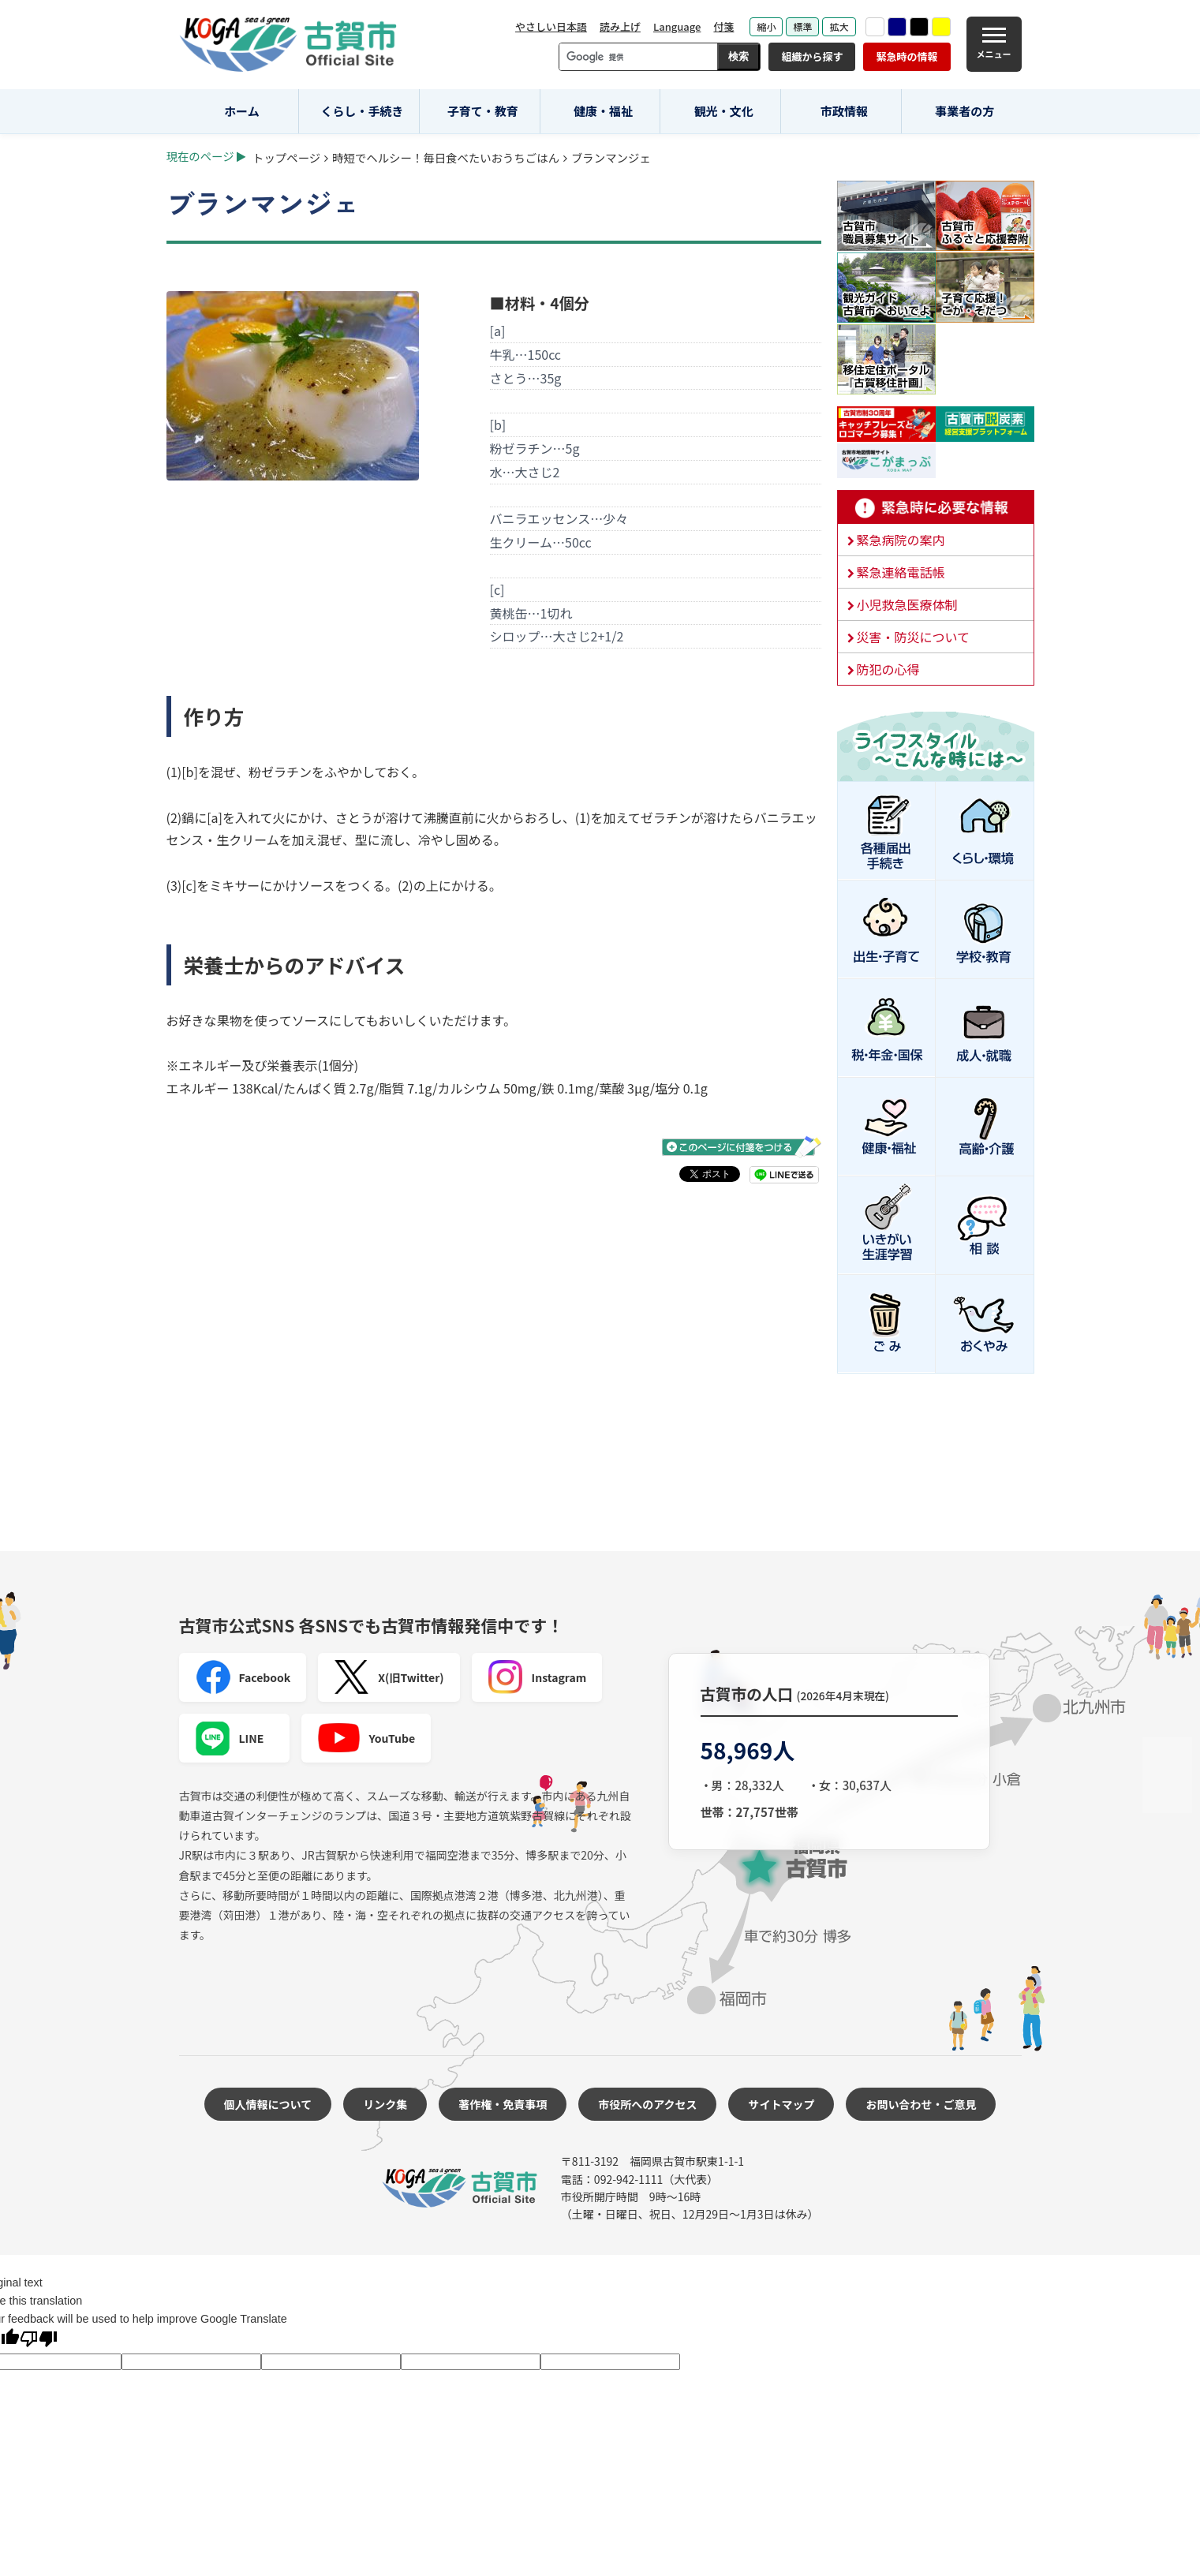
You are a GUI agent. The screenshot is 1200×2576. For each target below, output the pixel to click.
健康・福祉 (603, 111)
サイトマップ (781, 2104)
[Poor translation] (39, 2340)
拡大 (838, 26)
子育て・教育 (482, 111)
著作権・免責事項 (502, 2104)
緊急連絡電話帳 (901, 572)
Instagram (537, 1677)
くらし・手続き (362, 111)
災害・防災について (913, 636)
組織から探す (812, 56)
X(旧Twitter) (388, 1677)
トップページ (286, 157)
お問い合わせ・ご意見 (920, 2104)
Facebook (243, 1677)
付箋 (723, 26)
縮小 (766, 26)
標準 (802, 26)
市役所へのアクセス (647, 2104)
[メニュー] (994, 44)
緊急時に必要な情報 (936, 507)
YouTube (366, 1738)
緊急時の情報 (906, 56)
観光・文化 (723, 111)
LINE (229, 1738)
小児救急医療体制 (907, 604)
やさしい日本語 (551, 26)
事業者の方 (964, 111)
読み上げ (620, 26)
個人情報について (268, 2104)
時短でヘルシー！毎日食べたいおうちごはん (445, 157)
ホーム (242, 111)
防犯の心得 (888, 669)
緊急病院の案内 (901, 539)
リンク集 (385, 2104)
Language (677, 26)
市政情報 (844, 111)
